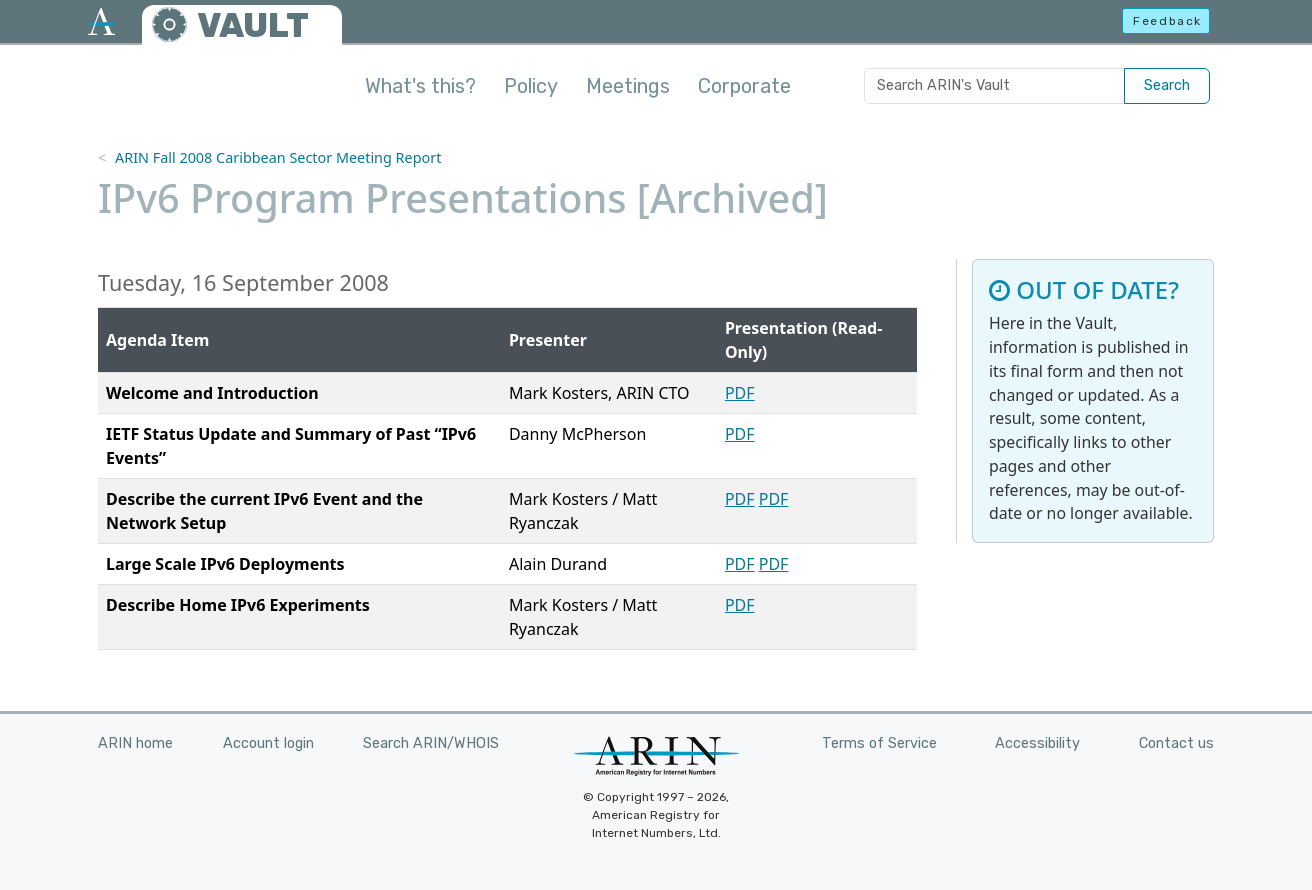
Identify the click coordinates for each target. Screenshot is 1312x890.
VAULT (253, 25)
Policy (531, 86)
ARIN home (135, 743)
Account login (268, 743)
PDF (740, 393)
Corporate (744, 86)
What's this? (420, 86)
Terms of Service (879, 743)
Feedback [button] (1167, 21)
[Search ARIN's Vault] (994, 86)
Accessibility (1037, 743)
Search (1167, 85)
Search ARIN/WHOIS (431, 743)
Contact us (1176, 743)
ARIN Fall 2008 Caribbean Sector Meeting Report (278, 157)
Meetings (628, 86)
